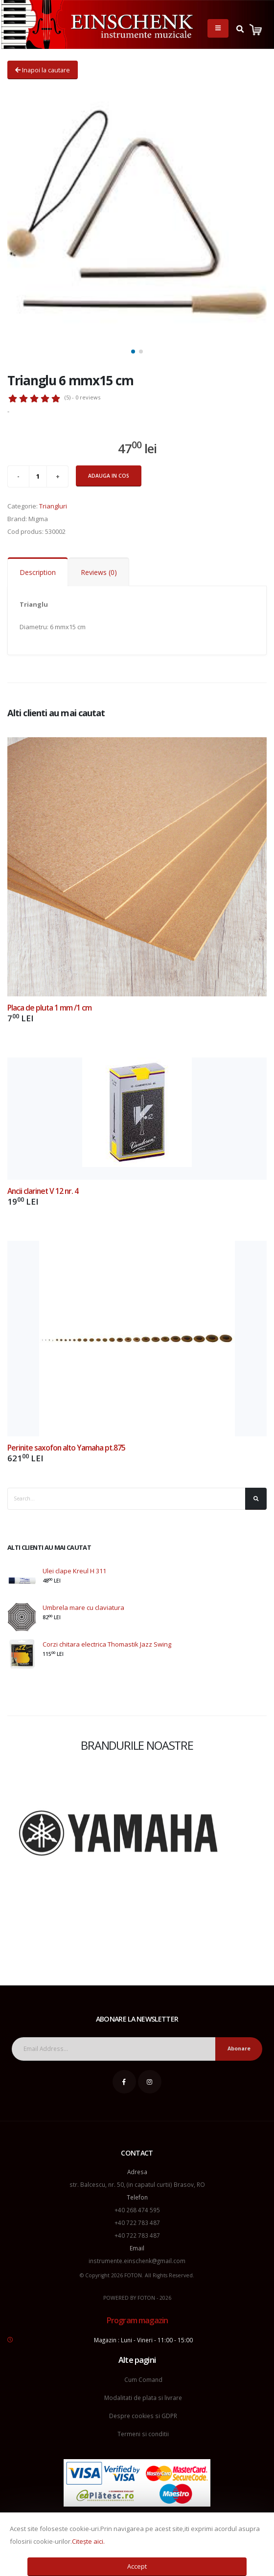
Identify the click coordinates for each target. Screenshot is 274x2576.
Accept (137, 2566)
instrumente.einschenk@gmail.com (137, 2261)
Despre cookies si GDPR (143, 2416)
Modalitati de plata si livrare (143, 2397)
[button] (133, 351)
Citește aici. (88, 2541)
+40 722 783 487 (137, 2222)
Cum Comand (143, 2379)
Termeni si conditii (143, 2434)
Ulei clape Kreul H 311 (74, 1570)
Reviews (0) (99, 572)
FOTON (146, 2297)
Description (38, 572)
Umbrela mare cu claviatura (83, 1607)
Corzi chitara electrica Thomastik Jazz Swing (107, 1644)
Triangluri (53, 506)
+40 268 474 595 (137, 2210)
